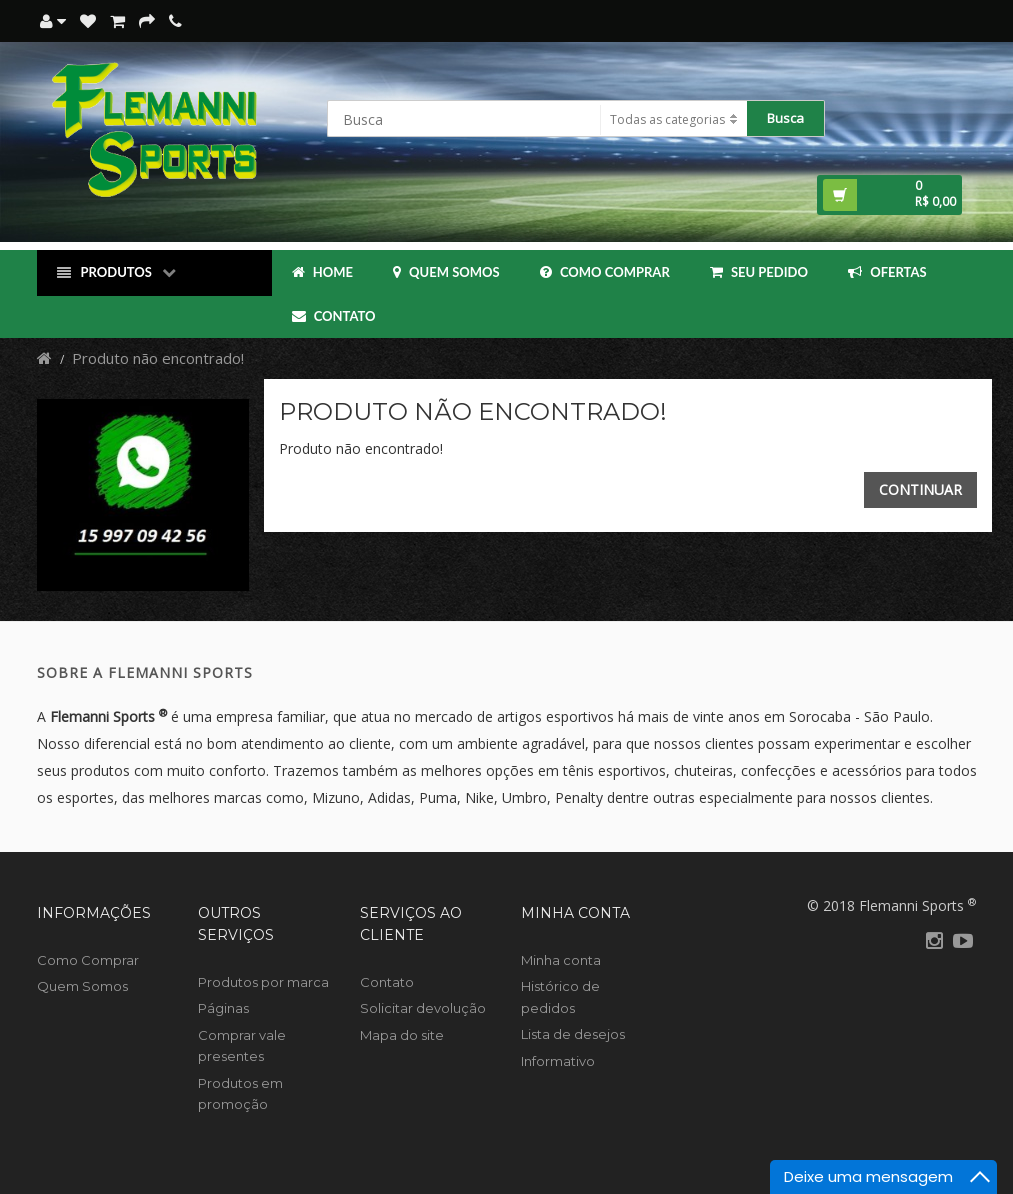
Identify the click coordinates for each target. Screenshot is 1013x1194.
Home (322, 272)
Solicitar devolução (423, 1008)
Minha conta (561, 960)
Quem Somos (446, 272)
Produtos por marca (263, 982)
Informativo (558, 1061)
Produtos (116, 273)
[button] (889, 195)
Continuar (920, 489)
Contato (334, 316)
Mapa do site (402, 1035)
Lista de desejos (573, 1034)
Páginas (223, 1008)
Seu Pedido (759, 272)
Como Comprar (605, 272)
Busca (785, 118)
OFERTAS (887, 272)
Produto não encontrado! (158, 358)
